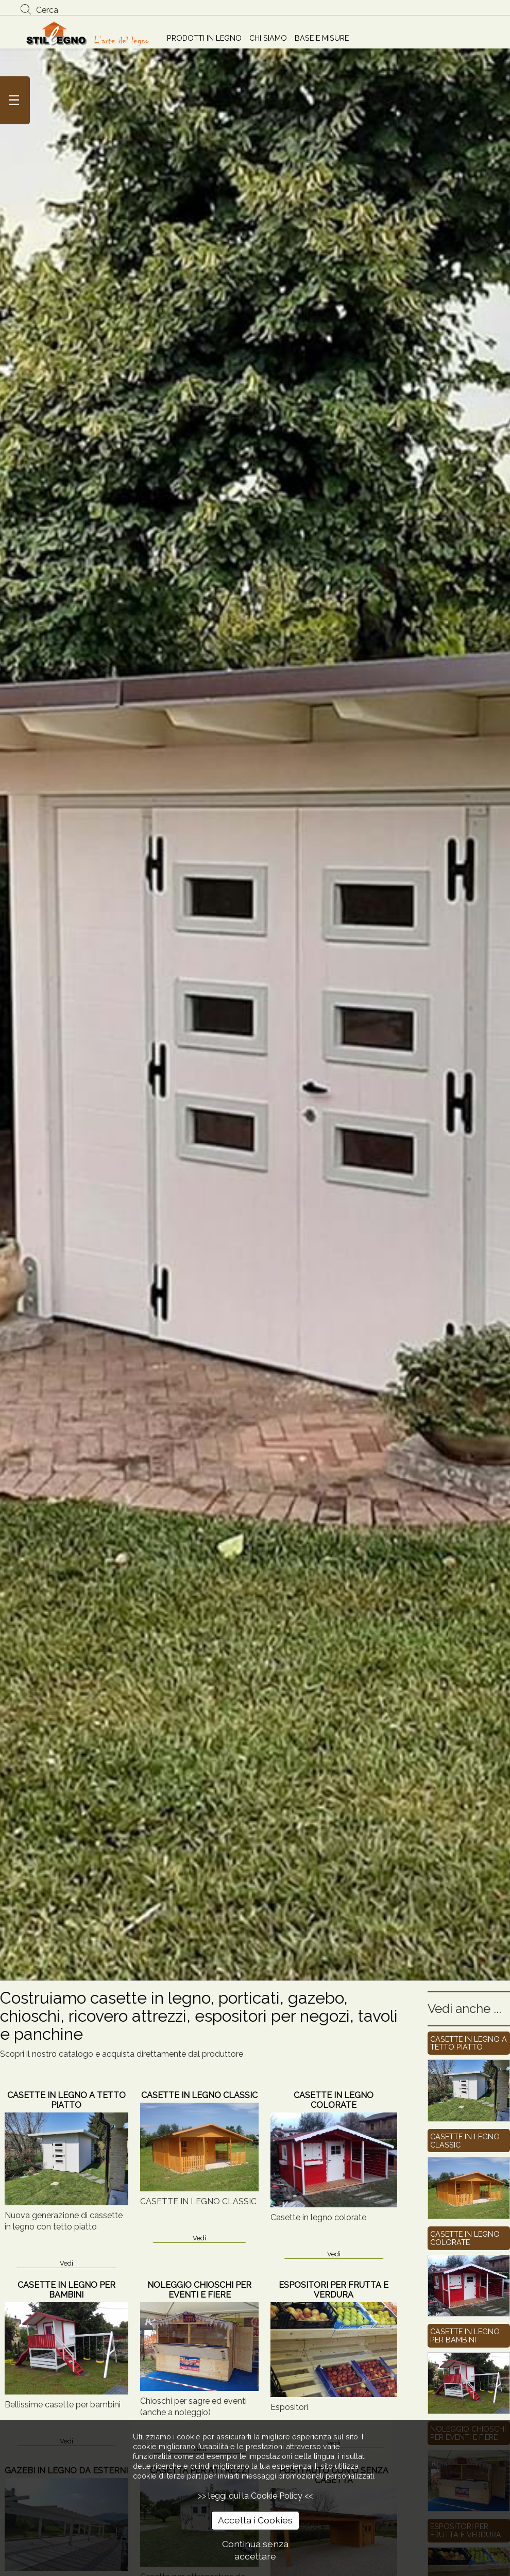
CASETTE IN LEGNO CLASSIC (199, 2095)
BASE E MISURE (322, 38)
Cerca (47, 10)
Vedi (66, 2263)
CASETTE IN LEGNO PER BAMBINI (66, 2290)
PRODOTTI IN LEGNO (204, 38)
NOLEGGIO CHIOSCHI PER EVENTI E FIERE (199, 2290)
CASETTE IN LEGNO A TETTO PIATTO (66, 2100)
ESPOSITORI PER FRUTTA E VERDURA (333, 2290)
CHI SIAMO (268, 38)
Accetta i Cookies (255, 2520)
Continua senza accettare (255, 2550)
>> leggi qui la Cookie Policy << (255, 2496)
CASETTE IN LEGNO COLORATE (333, 2100)
